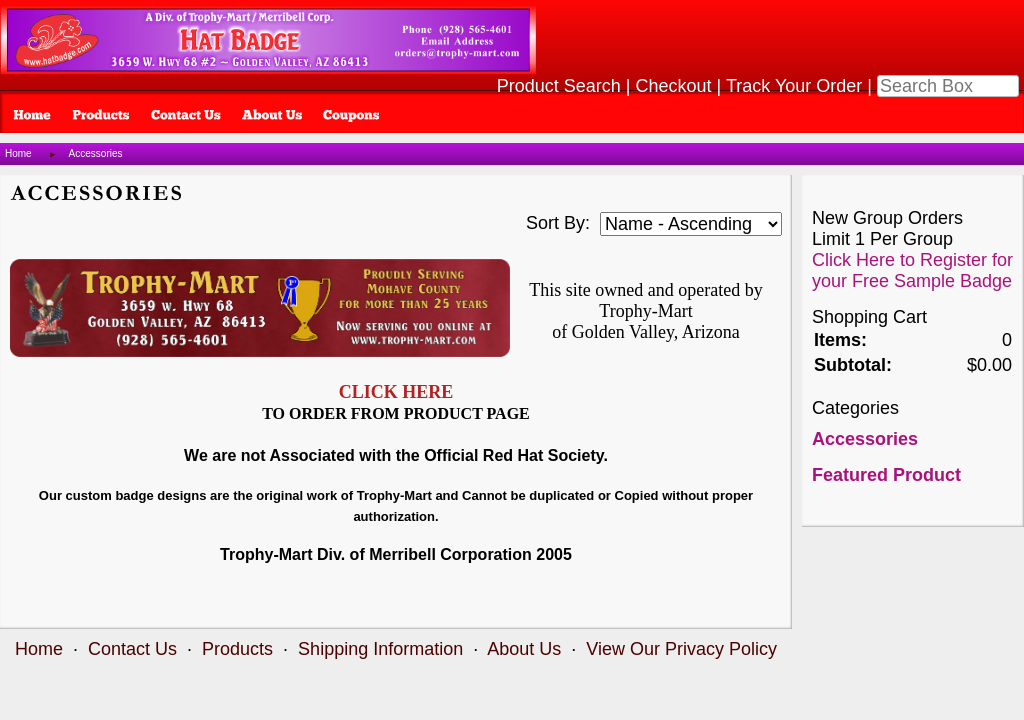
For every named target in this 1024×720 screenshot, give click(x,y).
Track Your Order (794, 86)
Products (237, 649)
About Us (524, 649)
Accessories (96, 153)
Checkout (674, 86)
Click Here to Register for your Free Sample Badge (912, 270)
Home (18, 153)
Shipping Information (380, 649)
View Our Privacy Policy (681, 649)
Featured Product (886, 475)
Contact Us (132, 649)
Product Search (559, 86)
